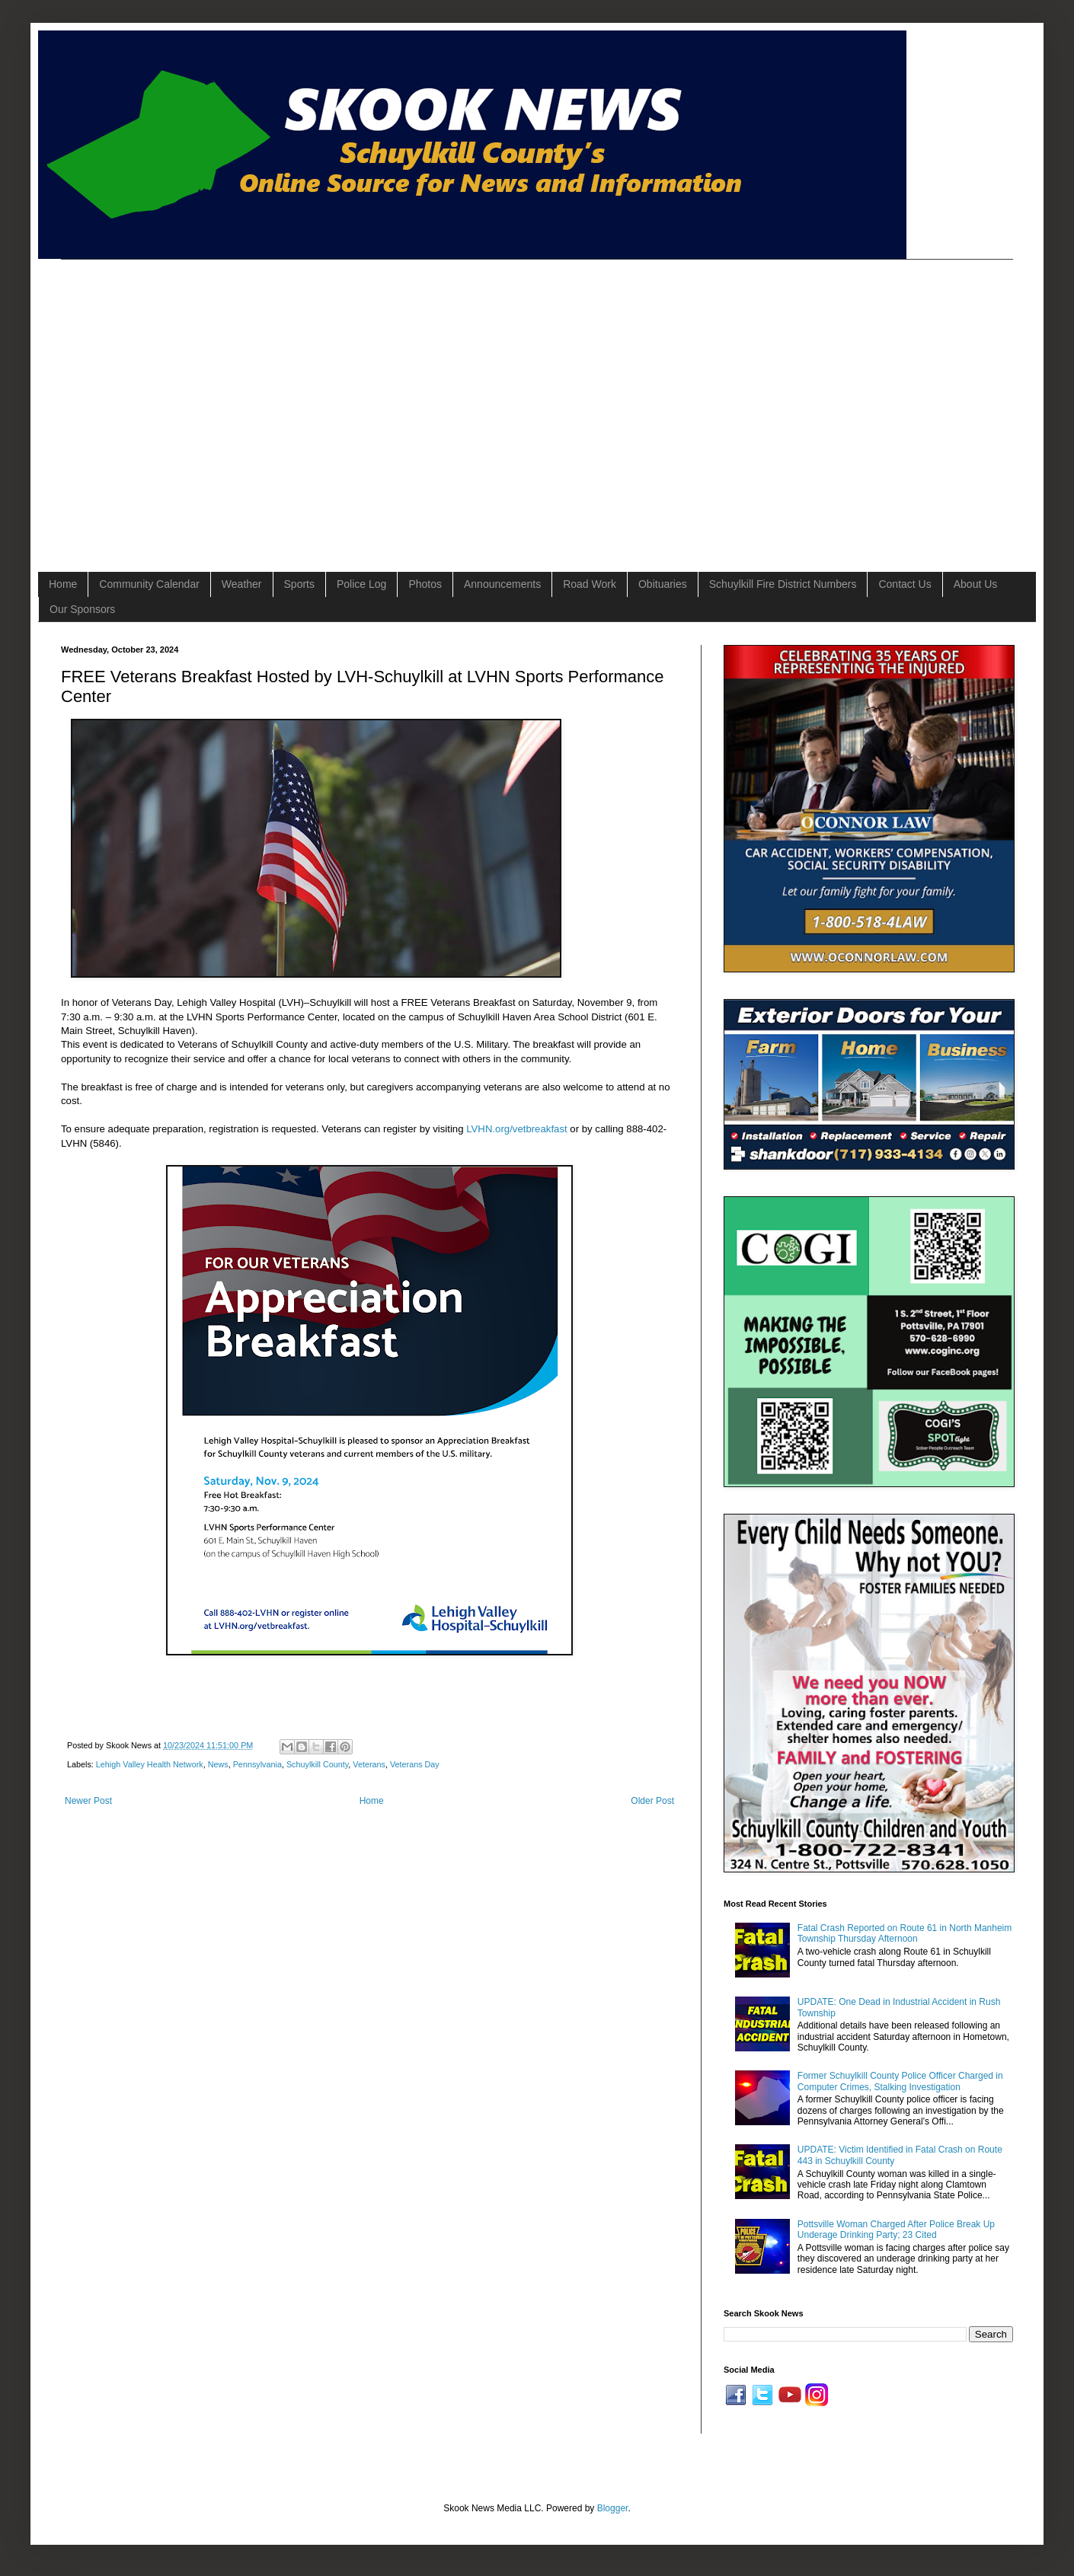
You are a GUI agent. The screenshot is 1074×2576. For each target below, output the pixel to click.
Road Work (589, 584)
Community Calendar (149, 584)
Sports (299, 584)
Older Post (652, 1801)
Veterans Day (415, 1764)
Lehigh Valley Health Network (149, 1764)
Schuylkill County (317, 1764)
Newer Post (88, 1801)
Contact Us (904, 584)
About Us (976, 584)
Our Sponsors (82, 609)
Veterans (369, 1764)
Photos (425, 584)
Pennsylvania (257, 1764)
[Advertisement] (143, 402)
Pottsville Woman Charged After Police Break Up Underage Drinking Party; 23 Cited (896, 2229)
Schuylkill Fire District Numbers (783, 584)
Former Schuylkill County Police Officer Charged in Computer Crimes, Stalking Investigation (900, 2081)
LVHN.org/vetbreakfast (516, 1129)
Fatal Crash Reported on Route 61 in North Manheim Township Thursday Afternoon (905, 1933)
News (218, 1764)
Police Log (361, 584)
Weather (242, 584)
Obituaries (662, 584)
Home (63, 584)
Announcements (502, 584)
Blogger (612, 2508)
